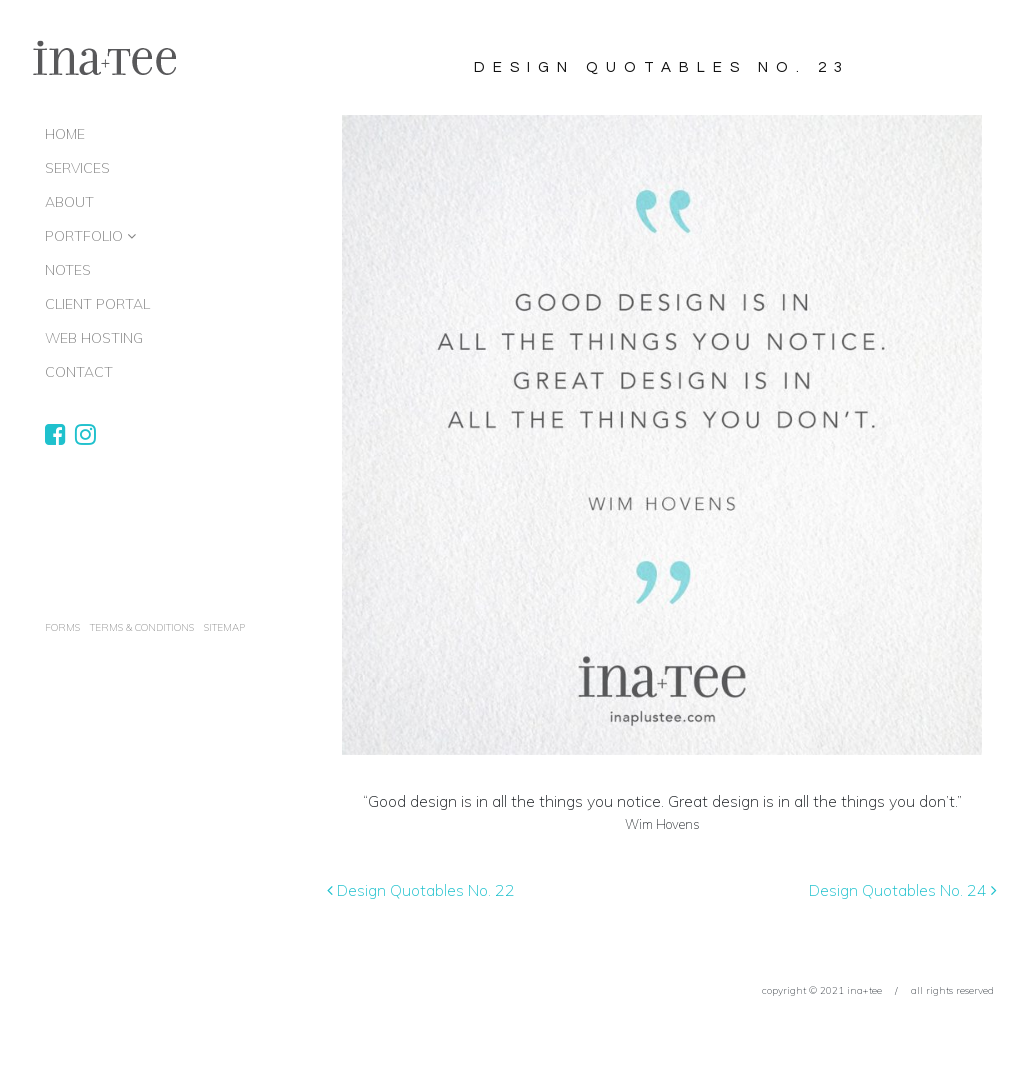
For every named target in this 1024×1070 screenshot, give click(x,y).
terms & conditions (142, 627)
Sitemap (224, 627)
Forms (62, 627)
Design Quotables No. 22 (421, 890)
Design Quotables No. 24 (903, 890)
